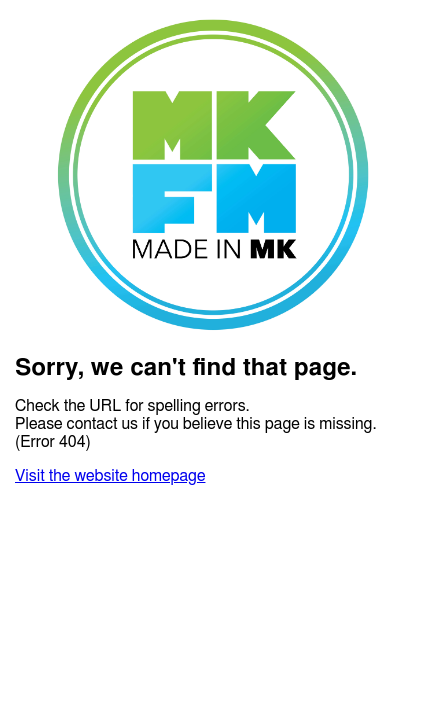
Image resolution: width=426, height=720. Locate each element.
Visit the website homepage (110, 476)
